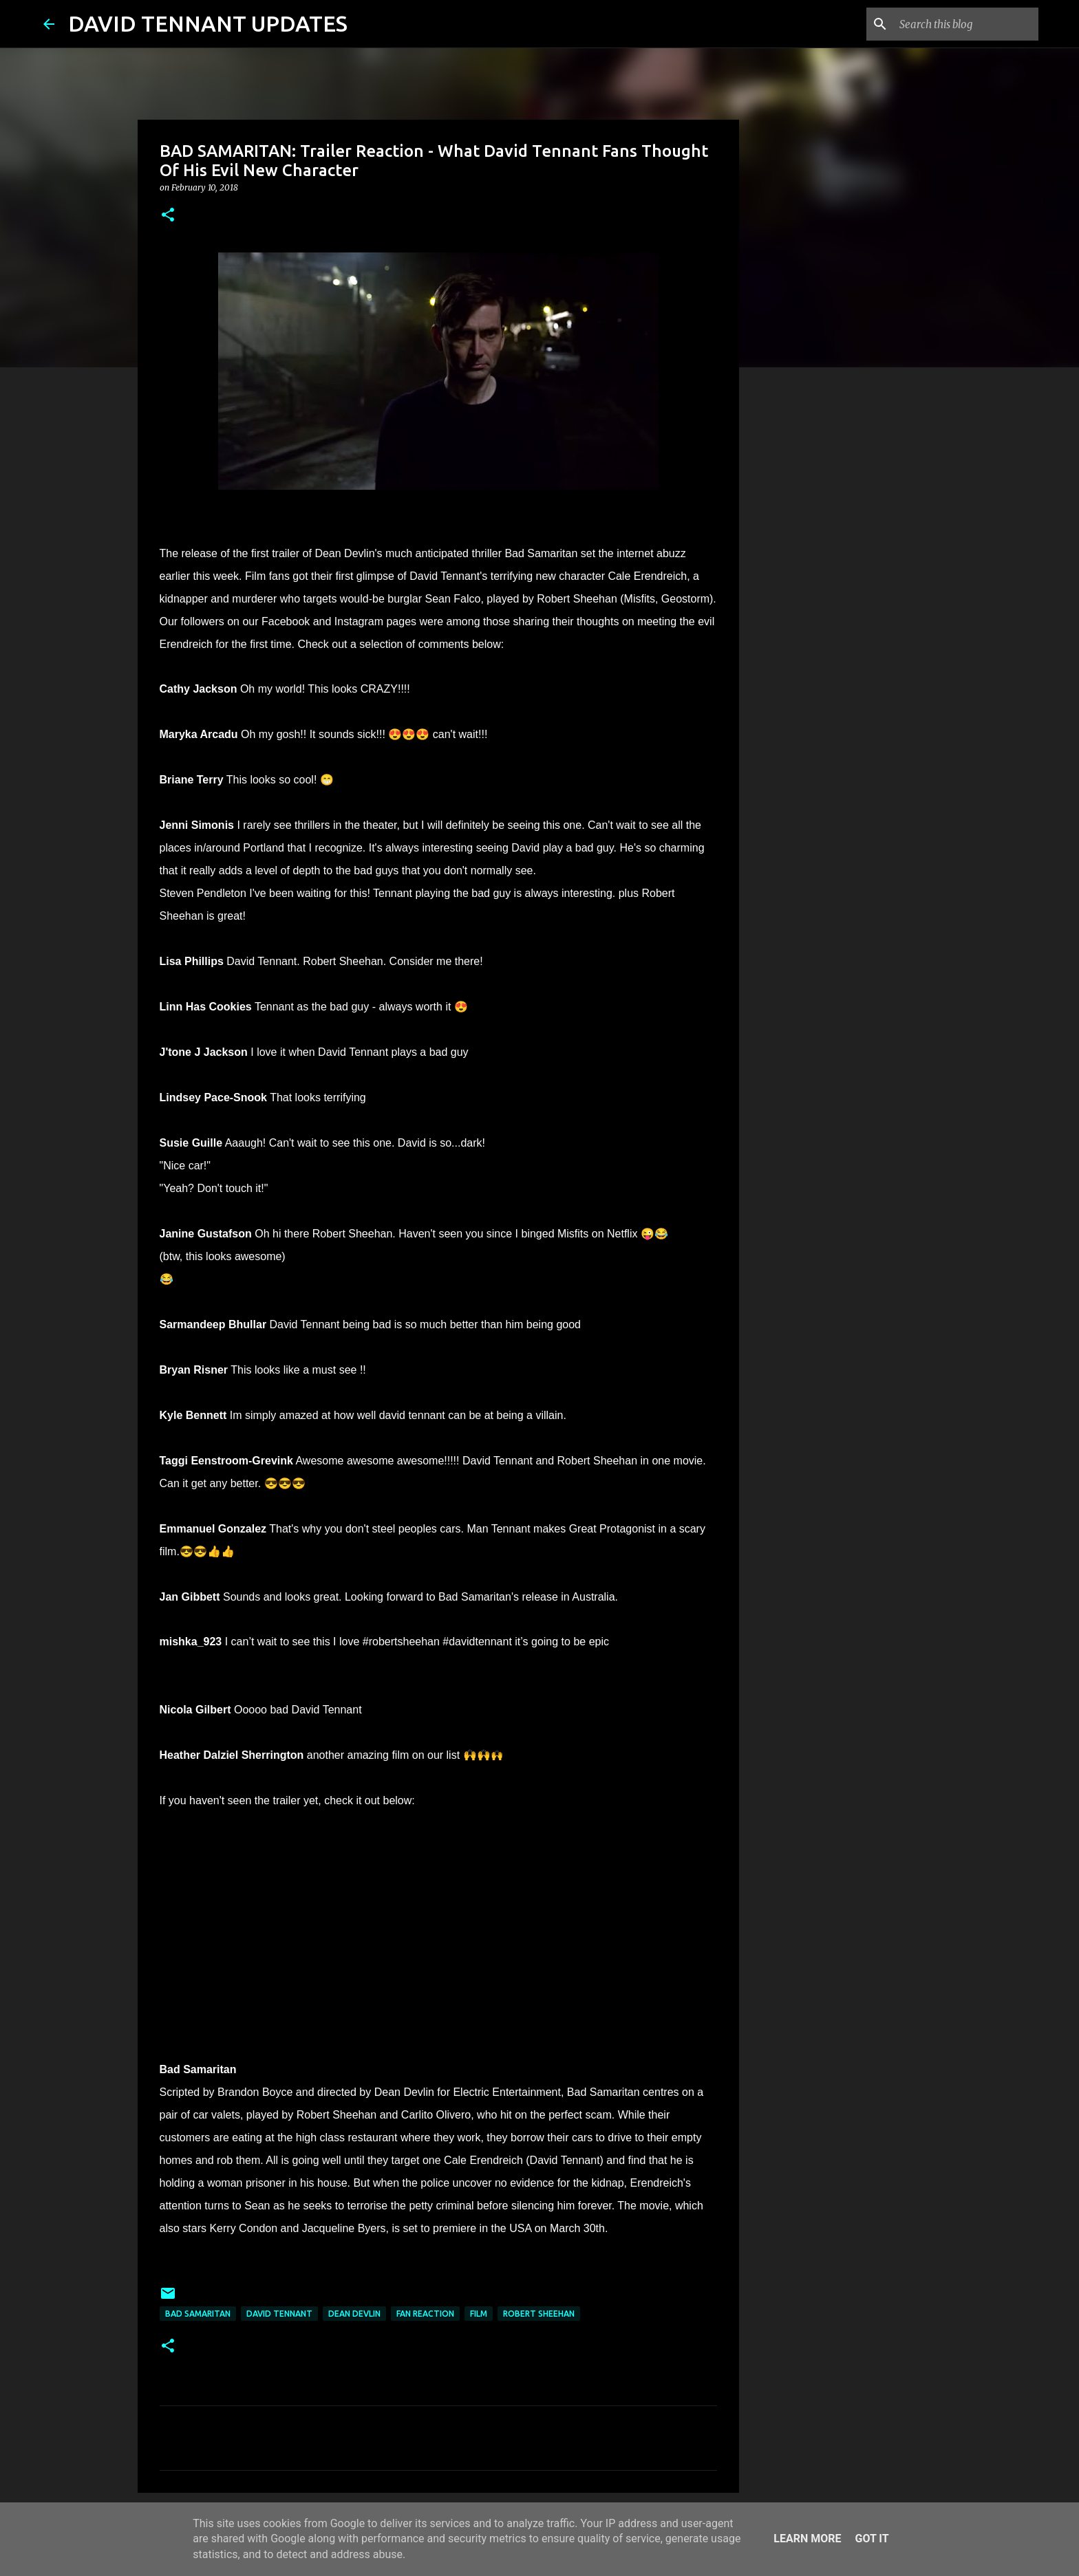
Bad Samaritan (198, 2313)
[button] (168, 215)
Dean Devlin (354, 2313)
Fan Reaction (425, 2313)
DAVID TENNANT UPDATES (208, 23)
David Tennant (279, 2313)
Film (478, 2313)
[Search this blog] (966, 24)
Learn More (807, 2538)
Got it (871, 2538)
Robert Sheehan (539, 2313)
